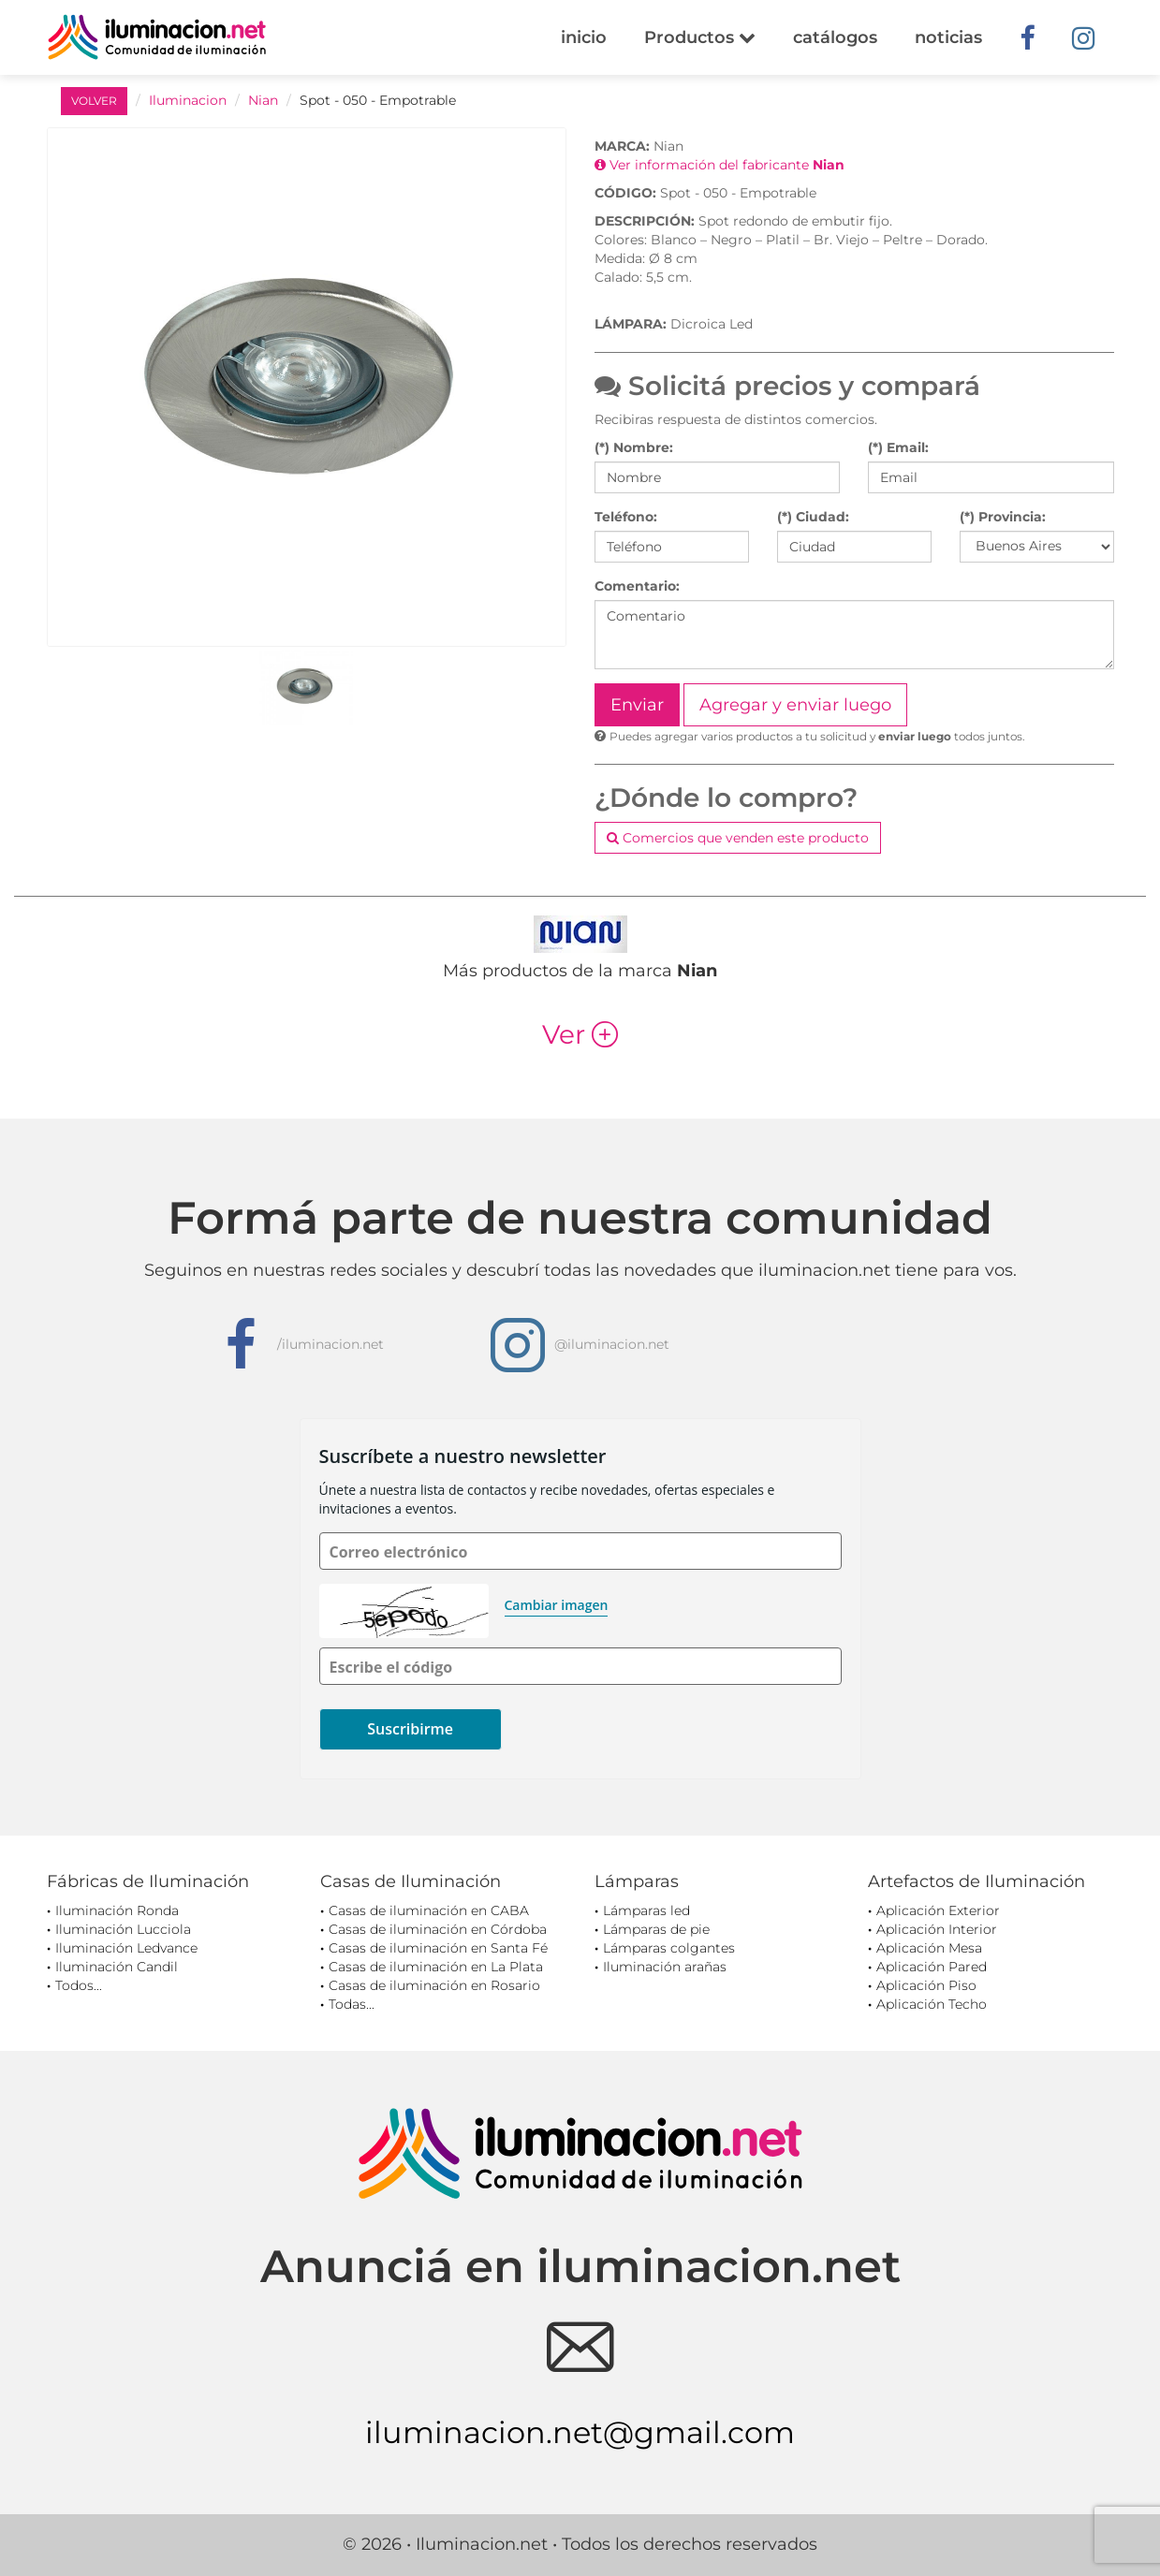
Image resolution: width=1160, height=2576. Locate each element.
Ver (580, 1034)
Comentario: (637, 586)
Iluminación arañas (665, 1966)
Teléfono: (626, 516)
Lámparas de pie (656, 1929)
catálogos (835, 37)
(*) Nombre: (634, 447)
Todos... (78, 1985)
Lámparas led (646, 1910)
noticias (948, 37)
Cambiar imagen (557, 1605)
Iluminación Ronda (117, 1910)
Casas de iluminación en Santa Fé (438, 1947)
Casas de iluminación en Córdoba (438, 1929)
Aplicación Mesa (929, 1947)
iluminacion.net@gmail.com (580, 2432)
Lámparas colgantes (669, 1947)
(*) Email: (898, 447)
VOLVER (94, 101)
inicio (584, 37)
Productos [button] (700, 37)
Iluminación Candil (116, 1966)
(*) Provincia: (1003, 516)
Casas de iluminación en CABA (429, 1910)
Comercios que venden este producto (738, 837)
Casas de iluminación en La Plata (436, 1966)
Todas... (351, 2004)
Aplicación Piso (926, 1985)
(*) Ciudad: (813, 516)
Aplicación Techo (931, 2004)
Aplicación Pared (931, 1966)
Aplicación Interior (936, 1929)
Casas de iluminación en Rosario (434, 1985)
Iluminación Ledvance (126, 1947)
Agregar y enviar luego (795, 705)
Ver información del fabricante (719, 164)
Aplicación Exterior (938, 1910)
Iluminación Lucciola (123, 1929)
